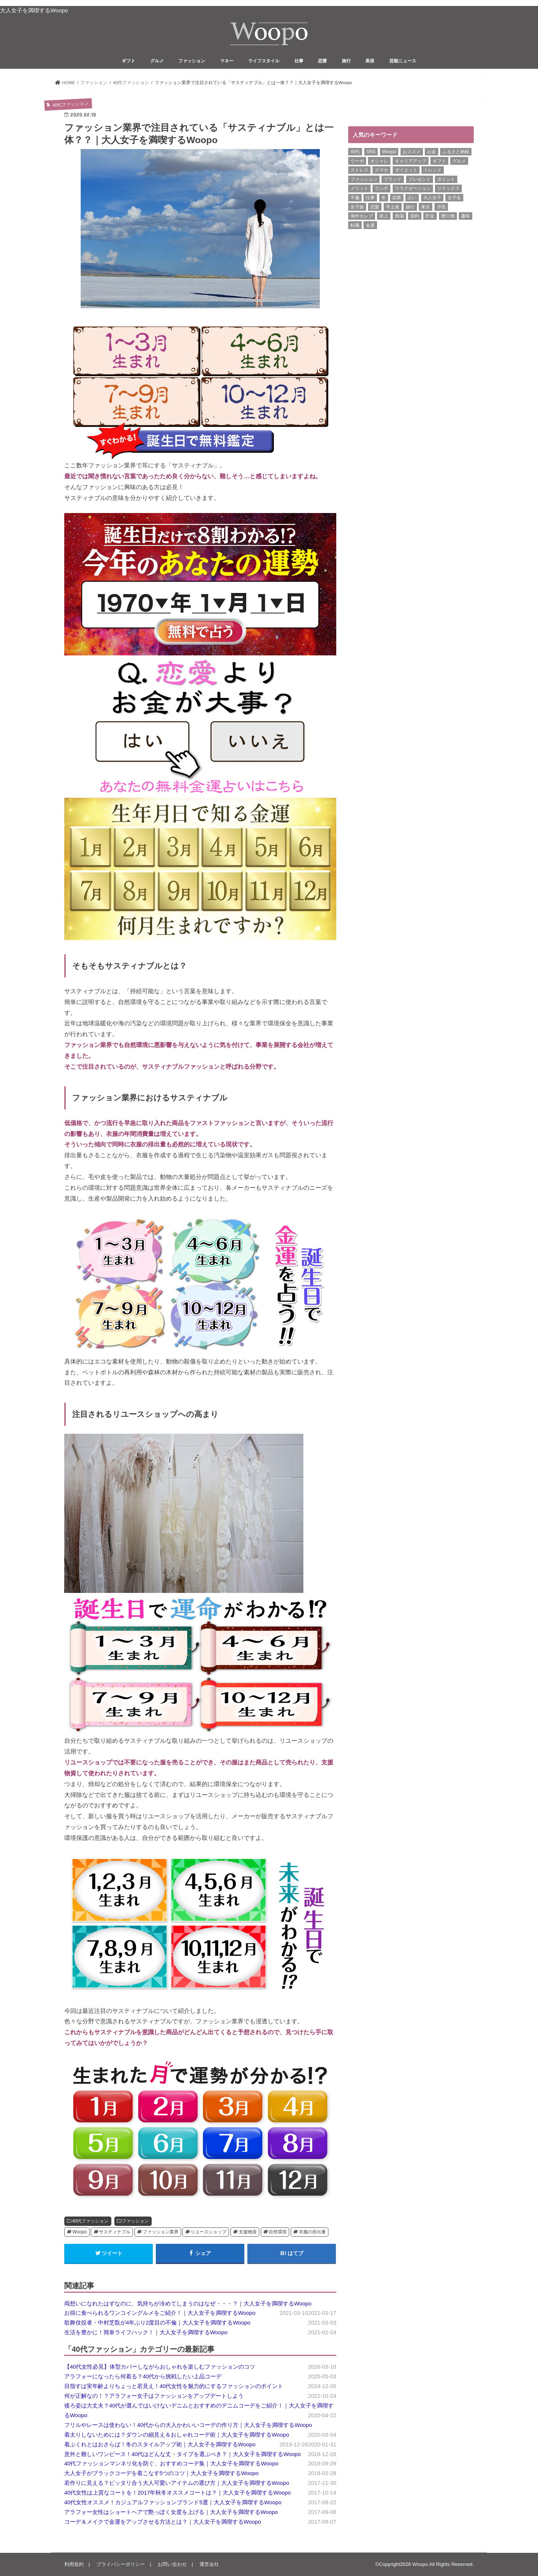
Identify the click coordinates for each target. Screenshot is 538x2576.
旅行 (346, 61)
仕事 (298, 61)
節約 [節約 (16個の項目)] (414, 216)
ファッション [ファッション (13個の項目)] (363, 179)
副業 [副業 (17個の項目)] (396, 197)
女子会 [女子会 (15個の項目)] (454, 197)
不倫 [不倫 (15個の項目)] (354, 197)
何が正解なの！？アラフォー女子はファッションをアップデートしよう (154, 2396)
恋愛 (322, 61)
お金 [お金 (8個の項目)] (431, 151)
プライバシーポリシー (120, 2564)
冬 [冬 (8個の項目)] (383, 197)
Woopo (79, 2231)
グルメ (157, 61)
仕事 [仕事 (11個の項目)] (370, 197)
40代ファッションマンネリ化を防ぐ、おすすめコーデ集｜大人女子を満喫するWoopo (171, 2464)
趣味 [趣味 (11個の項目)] (465, 216)
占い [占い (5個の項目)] (412, 197)
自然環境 (278, 2231)
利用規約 (74, 2564)
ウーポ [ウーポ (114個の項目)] (357, 161)
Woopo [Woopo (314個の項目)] (389, 151)
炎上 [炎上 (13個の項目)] (383, 216)
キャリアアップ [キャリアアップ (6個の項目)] (410, 161)
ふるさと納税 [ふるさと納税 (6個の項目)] (455, 151)
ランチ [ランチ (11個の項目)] (381, 188)
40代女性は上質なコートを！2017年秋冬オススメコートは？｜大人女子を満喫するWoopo (177, 2493)
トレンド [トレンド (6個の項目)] (433, 170)
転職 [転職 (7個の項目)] (354, 225)
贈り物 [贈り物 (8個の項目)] (448, 216)
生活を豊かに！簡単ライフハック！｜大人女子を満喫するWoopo (146, 2332)
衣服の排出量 (312, 2231)
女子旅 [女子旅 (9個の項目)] (357, 207)
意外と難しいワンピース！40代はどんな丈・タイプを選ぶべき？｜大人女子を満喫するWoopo (182, 2454)
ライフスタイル (263, 61)
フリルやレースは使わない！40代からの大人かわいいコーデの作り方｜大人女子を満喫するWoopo (188, 2425)
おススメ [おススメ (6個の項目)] (412, 151)
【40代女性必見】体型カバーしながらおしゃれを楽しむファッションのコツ (160, 2367)
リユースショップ (208, 2231)
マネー (227, 61)
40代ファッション (90, 2221)
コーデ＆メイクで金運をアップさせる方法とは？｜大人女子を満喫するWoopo (162, 2522)
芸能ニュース (402, 61)
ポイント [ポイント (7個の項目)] (446, 179)
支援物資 (248, 2231)
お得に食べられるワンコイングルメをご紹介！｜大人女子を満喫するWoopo (160, 2313)
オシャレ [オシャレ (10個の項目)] (379, 161)
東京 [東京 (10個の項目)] (425, 207)
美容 (369, 61)
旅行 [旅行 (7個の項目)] (410, 207)
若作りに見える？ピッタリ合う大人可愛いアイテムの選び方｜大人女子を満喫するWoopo (176, 2483)
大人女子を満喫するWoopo (34, 10)
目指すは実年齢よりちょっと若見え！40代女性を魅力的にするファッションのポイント (174, 2386)
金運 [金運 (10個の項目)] (370, 225)
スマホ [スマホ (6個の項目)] (381, 170)
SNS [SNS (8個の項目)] (371, 151)
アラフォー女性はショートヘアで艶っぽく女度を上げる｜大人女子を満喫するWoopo (171, 2512)
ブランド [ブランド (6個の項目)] (393, 179)
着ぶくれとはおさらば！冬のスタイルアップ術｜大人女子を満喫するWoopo (160, 2444)
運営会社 (209, 2564)
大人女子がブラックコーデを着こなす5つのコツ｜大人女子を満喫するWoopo (161, 2473)
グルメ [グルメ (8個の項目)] (459, 161)
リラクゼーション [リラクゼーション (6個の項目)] (413, 188)
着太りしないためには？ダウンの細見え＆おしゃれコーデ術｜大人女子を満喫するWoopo (176, 2435)
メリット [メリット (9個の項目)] (359, 188)
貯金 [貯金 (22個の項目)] (430, 216)
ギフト (128, 61)
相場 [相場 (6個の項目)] (399, 216)
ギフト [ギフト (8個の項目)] (439, 161)
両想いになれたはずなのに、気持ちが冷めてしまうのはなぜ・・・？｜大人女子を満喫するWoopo (188, 2304)
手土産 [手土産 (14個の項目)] (392, 207)
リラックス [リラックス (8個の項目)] (448, 188)
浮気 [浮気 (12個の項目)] (441, 207)
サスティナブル (114, 2231)
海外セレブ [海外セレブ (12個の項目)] (361, 216)
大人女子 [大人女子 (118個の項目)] (432, 197)
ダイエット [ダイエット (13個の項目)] (406, 170)
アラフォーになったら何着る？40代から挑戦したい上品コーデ (143, 2376)
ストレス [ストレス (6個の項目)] (359, 170)
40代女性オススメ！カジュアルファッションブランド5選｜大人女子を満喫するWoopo (172, 2502)
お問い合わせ (172, 2564)
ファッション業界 (161, 2231)
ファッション (191, 61)
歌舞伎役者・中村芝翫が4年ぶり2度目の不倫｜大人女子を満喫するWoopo (157, 2323)
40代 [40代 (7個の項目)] (355, 151)
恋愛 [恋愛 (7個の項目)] (374, 207)
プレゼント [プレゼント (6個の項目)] (419, 179)
